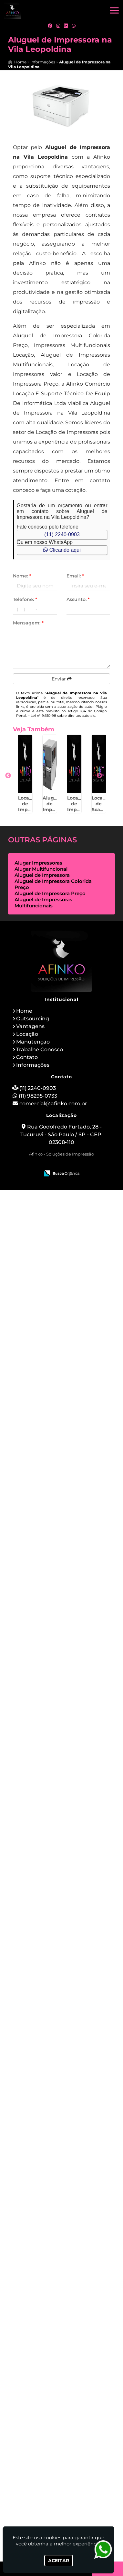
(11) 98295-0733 (38, 2481)
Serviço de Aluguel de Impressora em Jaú (37, 1955)
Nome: (22, 576)
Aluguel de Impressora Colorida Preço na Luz (37, 1709)
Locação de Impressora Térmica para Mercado (37, 806)
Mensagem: (28, 623)
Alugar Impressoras (38, 2248)
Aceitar (58, 2560)
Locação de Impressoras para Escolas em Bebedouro (37, 1873)
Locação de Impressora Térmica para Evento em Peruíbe (37, 973)
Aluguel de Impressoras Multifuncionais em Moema (37, 1627)
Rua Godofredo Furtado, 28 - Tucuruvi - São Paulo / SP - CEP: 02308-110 (61, 2520)
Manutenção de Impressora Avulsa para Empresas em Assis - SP (37, 1794)
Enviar (62, 679)
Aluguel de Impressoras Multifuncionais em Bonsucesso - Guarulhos (37, 2040)
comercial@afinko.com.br (53, 2489)
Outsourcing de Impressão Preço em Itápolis (37, 1381)
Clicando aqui (61, 550)
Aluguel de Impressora (42, 2261)
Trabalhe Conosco (39, 2435)
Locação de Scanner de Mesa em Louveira (37, 1052)
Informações (32, 2451)
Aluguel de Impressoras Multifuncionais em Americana (37, 1463)
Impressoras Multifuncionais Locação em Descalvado (37, 1299)
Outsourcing (32, 2404)
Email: (75, 576)
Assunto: (78, 599)
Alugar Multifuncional (41, 2255)
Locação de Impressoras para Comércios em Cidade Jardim (37, 1548)
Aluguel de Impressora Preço (50, 2279)
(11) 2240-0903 (61, 534)
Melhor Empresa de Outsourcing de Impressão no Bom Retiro (37, 2204)
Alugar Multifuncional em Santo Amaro (37, 2119)
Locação (27, 2420)
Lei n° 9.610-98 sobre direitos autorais (63, 715)
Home (24, 2396)
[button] (114, 10)
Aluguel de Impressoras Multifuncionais (43, 2288)
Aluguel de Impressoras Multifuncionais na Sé (37, 1217)
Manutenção (33, 2427)
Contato (27, 2443)
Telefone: (25, 599)
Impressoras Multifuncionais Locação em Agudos (37, 1135)
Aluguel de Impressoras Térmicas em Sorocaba (37, 888)
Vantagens (30, 2412)
